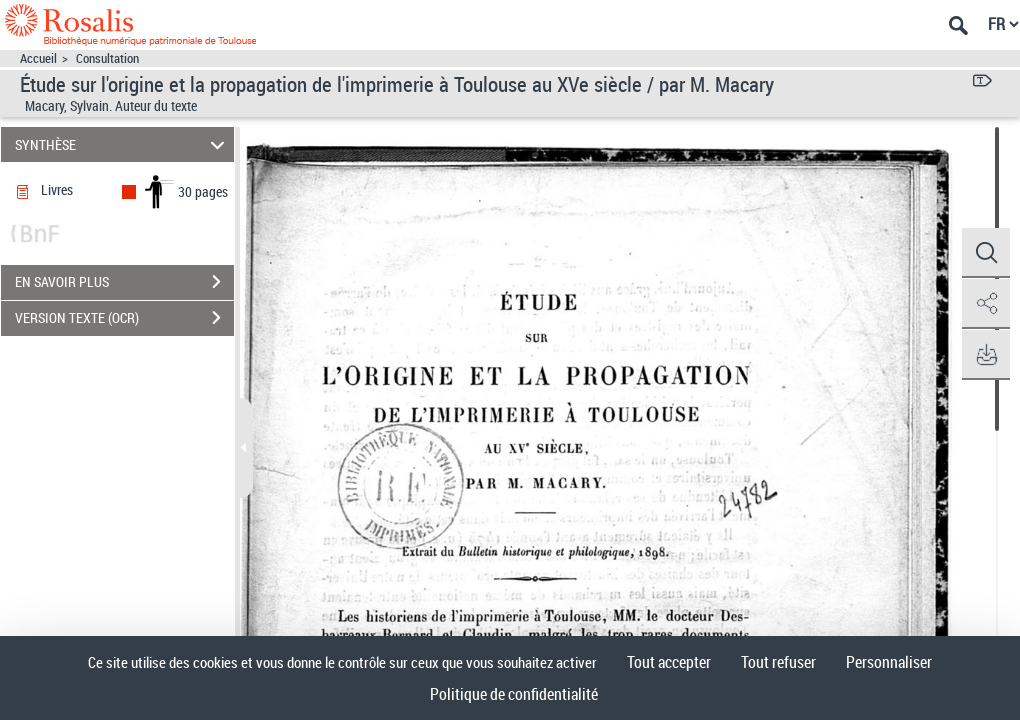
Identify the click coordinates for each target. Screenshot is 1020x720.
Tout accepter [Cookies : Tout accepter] (669, 662)
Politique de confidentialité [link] (514, 694)
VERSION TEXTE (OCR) (124, 318)
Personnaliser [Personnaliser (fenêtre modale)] (889, 662)
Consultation (107, 58)
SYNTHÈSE (123, 144)
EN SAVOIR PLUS (124, 282)
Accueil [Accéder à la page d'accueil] (38, 58)
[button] (985, 253)
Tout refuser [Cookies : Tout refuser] (778, 662)
